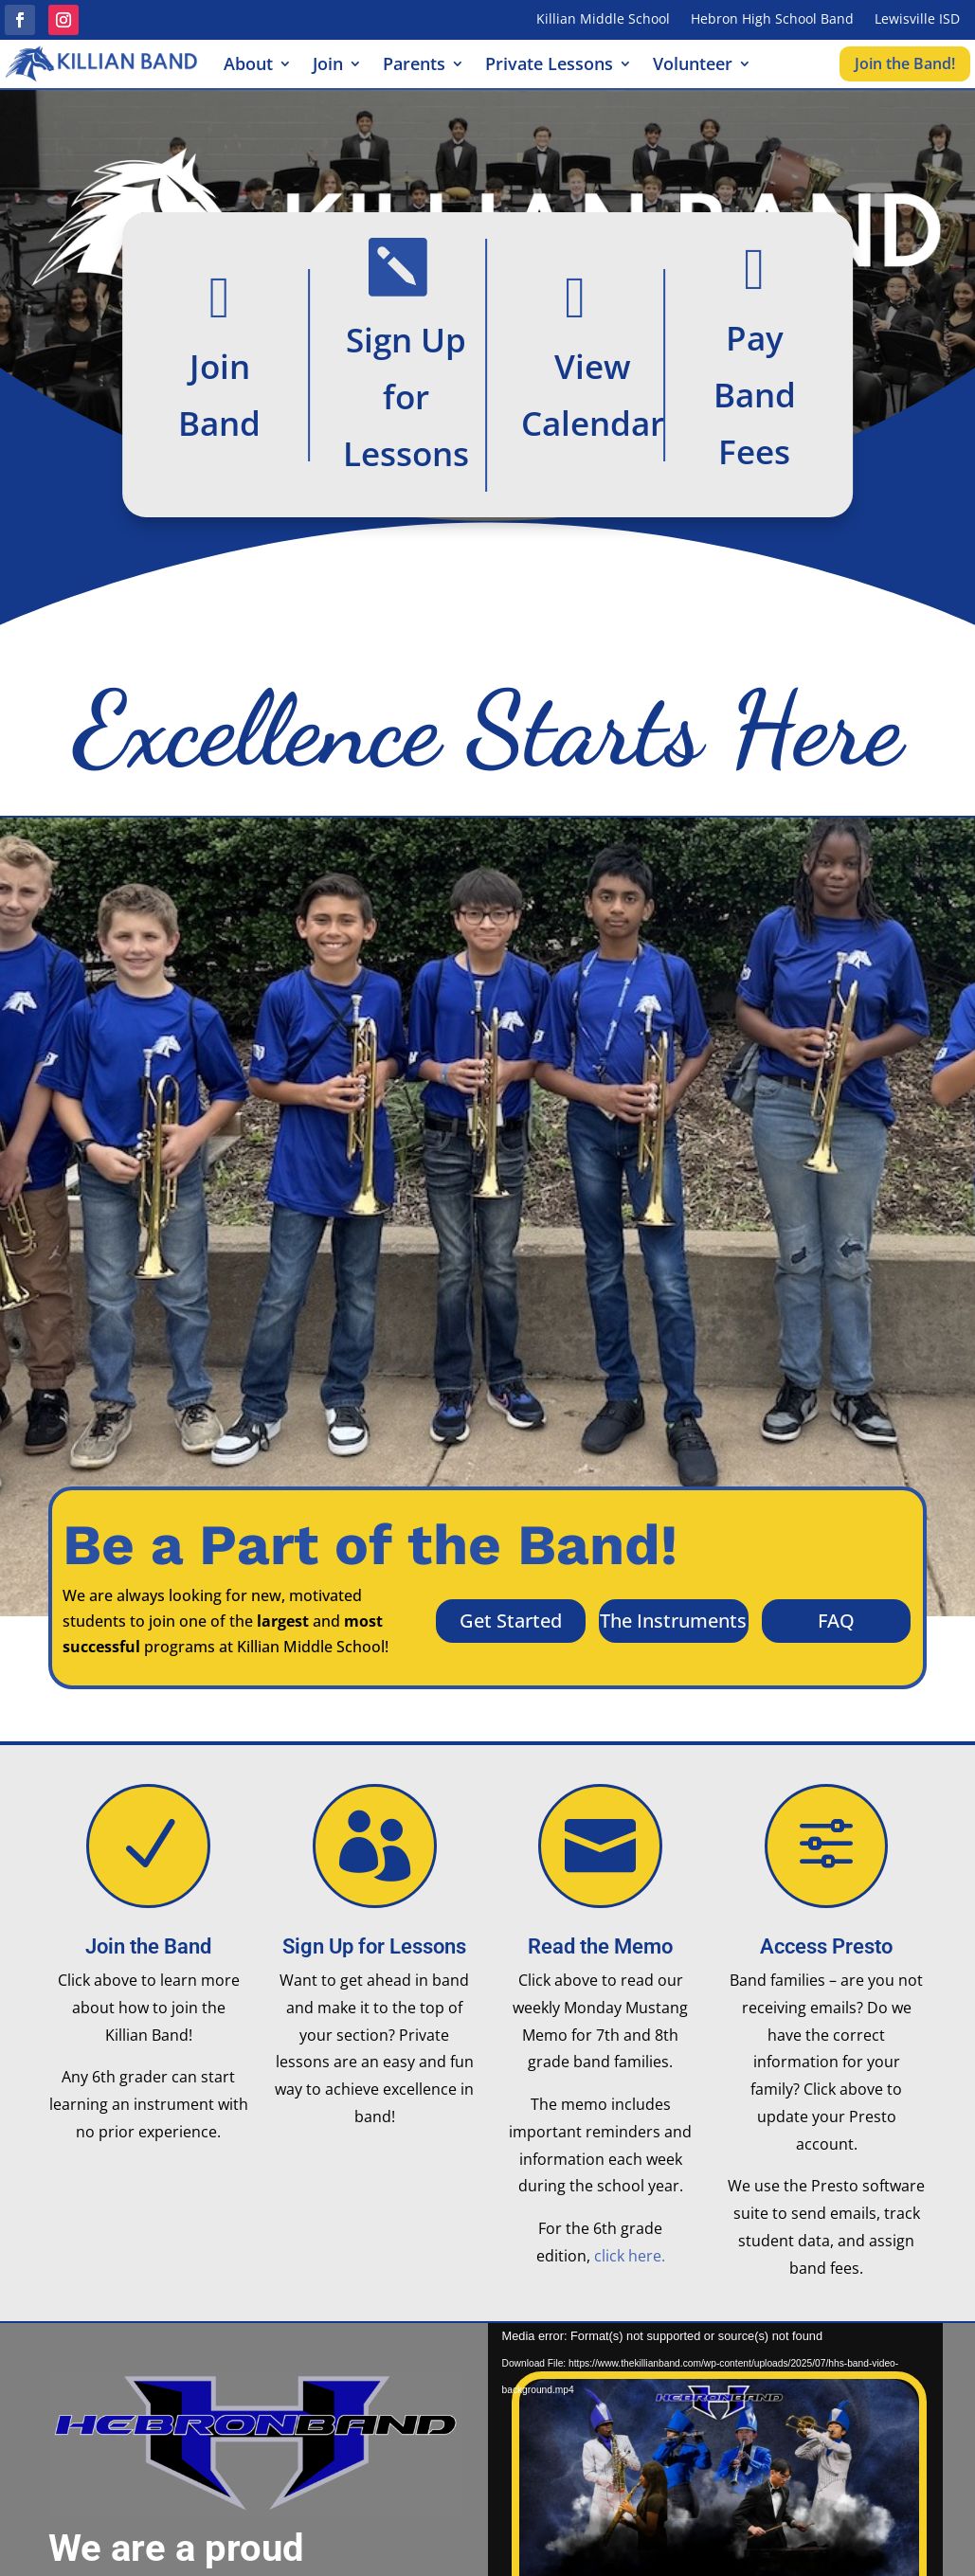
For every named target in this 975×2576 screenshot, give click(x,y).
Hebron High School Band (772, 19)
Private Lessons (549, 66)
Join (328, 66)
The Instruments (673, 1620)
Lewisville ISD (917, 19)
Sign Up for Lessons (406, 396)
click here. (629, 2255)
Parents (414, 66)
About (248, 66)
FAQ (836, 1620)
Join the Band (148, 1946)
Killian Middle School (603, 19)
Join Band (219, 394)
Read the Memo (600, 1946)
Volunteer (692, 66)
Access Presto (826, 1946)
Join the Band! (905, 63)
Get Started (511, 1620)
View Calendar (592, 394)
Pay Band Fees (754, 394)
